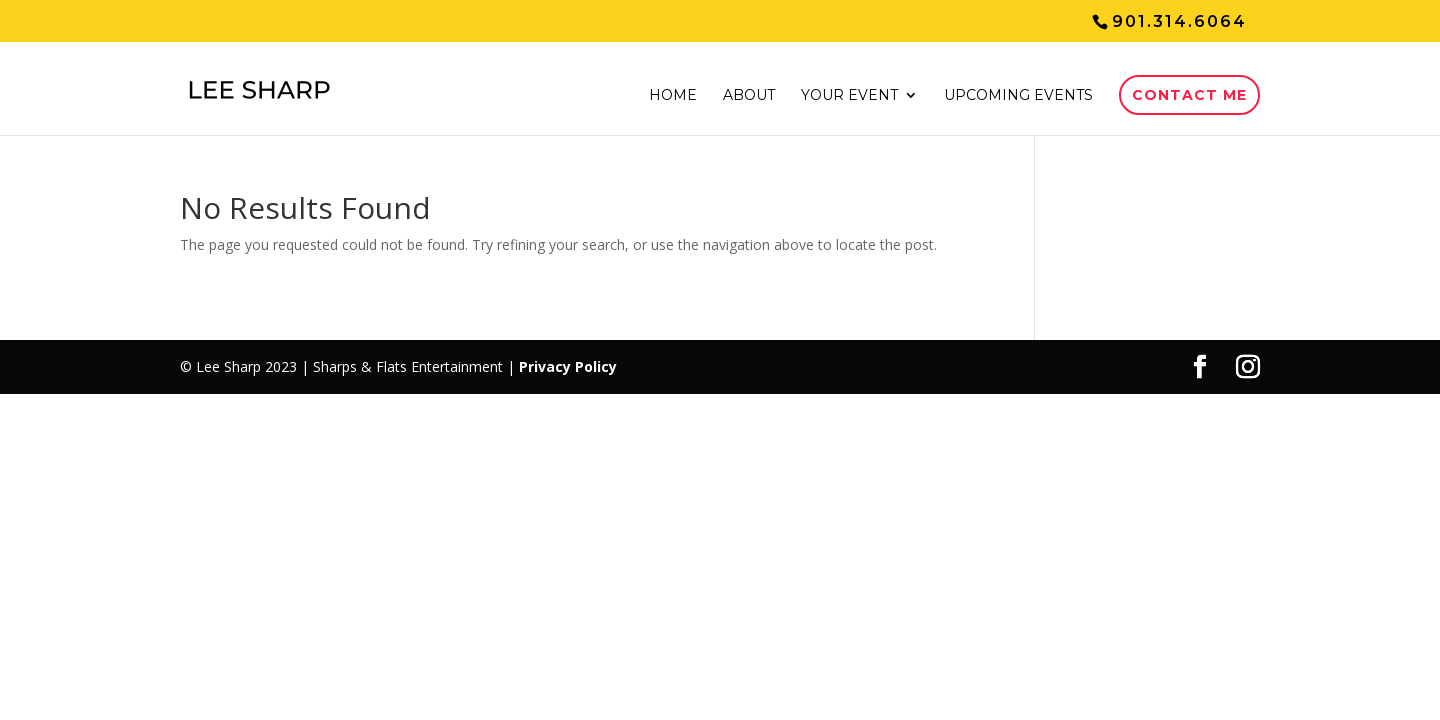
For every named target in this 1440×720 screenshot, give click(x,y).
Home (673, 96)
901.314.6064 (1179, 21)
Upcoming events (1018, 96)
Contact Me (1189, 95)
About (749, 96)
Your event (849, 96)
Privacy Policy (568, 366)
